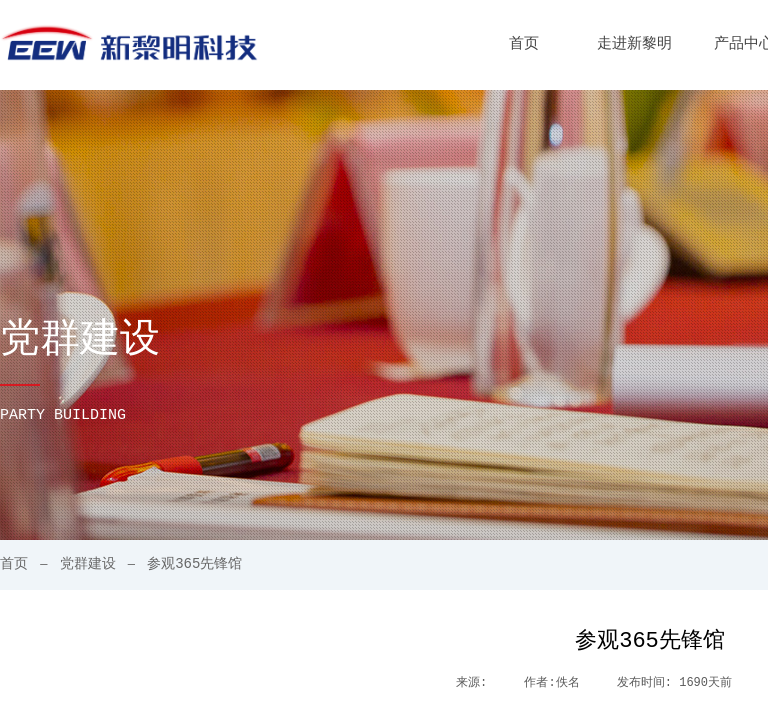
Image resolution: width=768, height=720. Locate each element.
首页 (524, 44)
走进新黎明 (634, 44)
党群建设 (88, 564)
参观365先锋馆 (194, 564)
